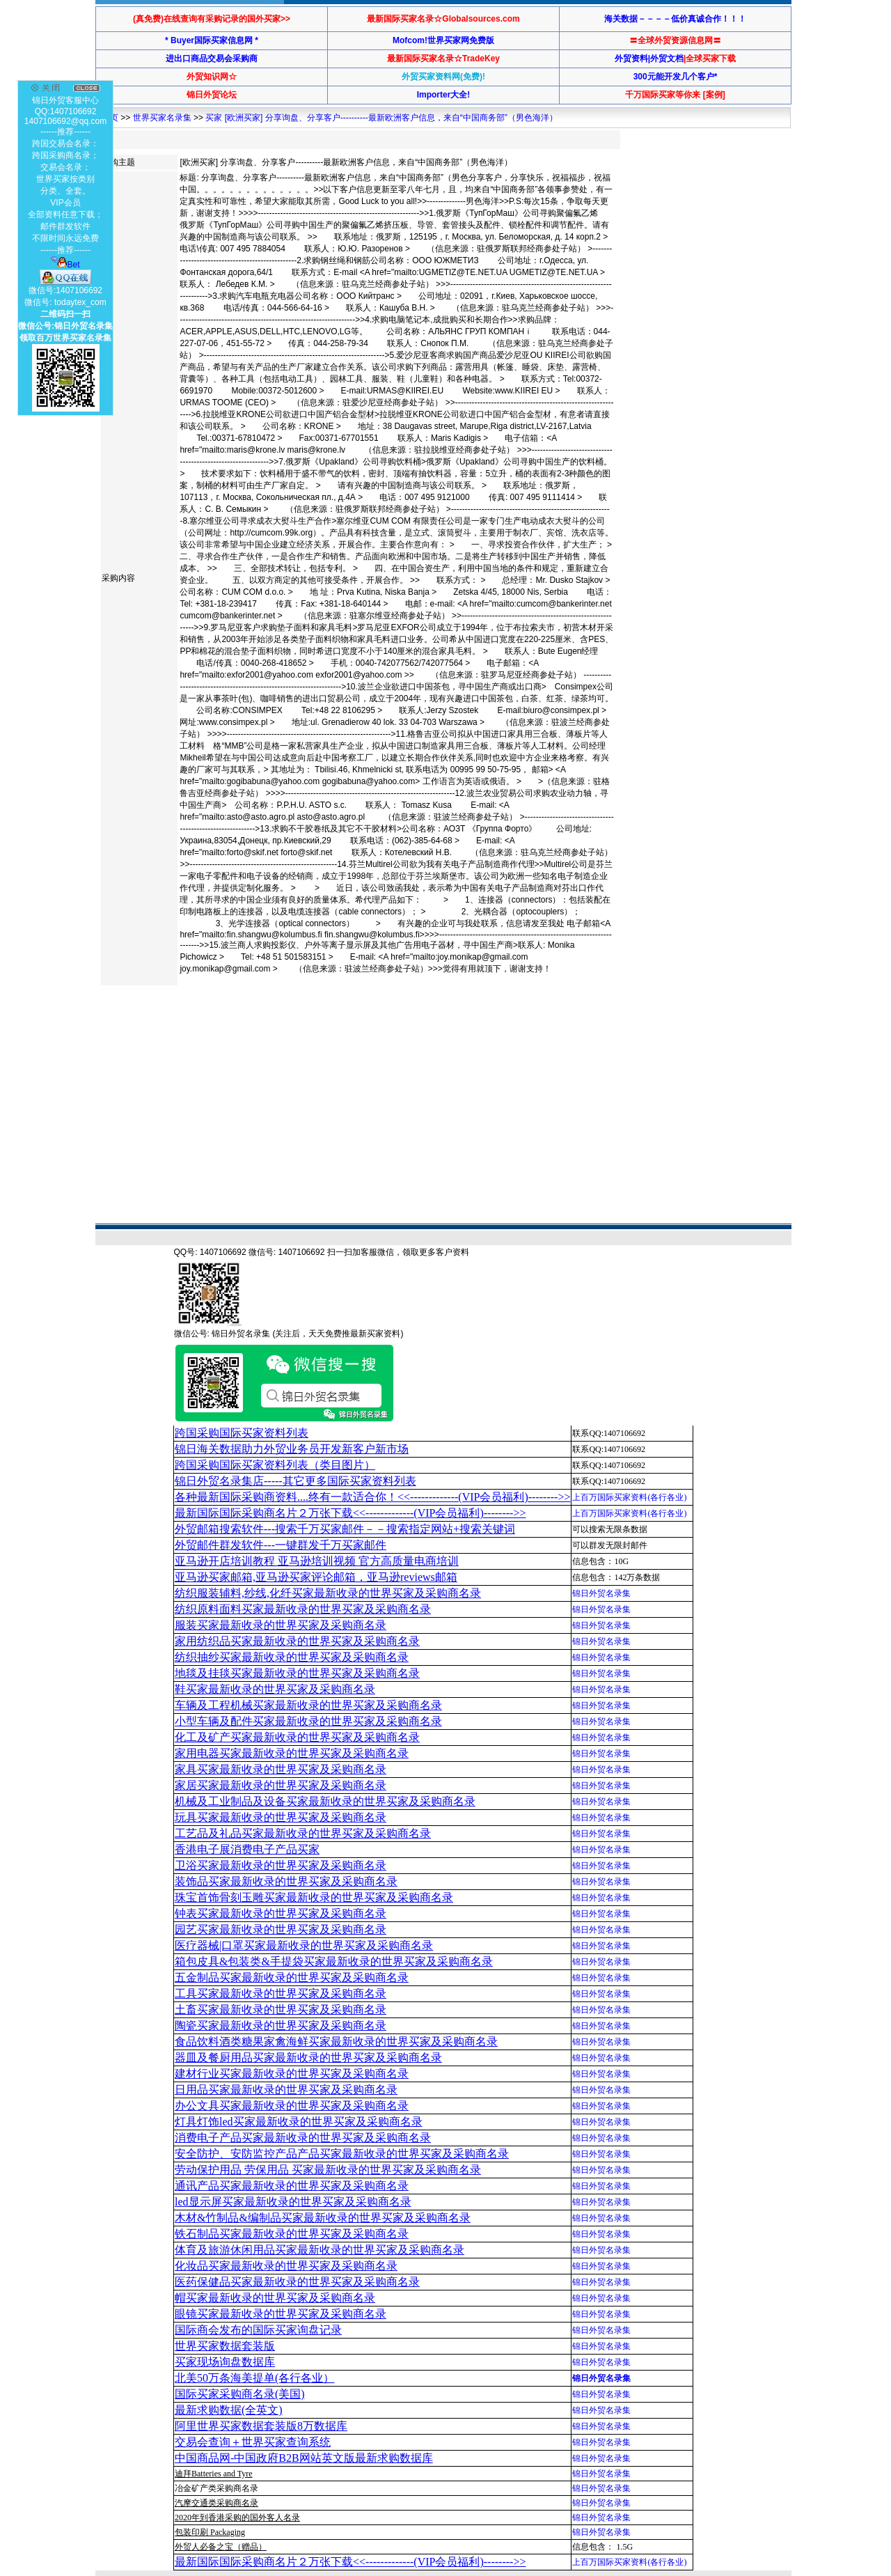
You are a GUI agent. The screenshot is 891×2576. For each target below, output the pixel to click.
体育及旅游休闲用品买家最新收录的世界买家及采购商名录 (319, 2250)
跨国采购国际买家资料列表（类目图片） (275, 1465)
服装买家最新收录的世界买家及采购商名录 (280, 1625)
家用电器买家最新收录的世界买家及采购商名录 (292, 1753)
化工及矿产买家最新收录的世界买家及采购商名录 (297, 1737)
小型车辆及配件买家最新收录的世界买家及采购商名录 (308, 1721)
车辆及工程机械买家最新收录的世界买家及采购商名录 (308, 1705)
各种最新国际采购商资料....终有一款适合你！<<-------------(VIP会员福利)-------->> (372, 1497)
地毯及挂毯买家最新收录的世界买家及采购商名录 (297, 1673)
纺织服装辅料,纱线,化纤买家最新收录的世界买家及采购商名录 (328, 1593)
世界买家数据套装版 (225, 2346)
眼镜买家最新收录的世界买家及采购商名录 (280, 2314)
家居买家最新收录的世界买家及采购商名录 (280, 1785)
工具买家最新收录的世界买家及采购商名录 (280, 1993)
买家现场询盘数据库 (225, 2362)
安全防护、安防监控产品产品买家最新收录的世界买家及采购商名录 (342, 2154)
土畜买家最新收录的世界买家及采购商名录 (280, 2009)
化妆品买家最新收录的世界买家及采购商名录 (286, 2266)
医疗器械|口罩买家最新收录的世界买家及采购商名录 (304, 1945)
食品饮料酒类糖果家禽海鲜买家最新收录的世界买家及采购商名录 (336, 2041)
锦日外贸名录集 (601, 1593)
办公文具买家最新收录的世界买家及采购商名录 (292, 2105)
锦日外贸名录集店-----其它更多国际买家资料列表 (295, 1481)
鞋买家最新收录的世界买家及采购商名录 (275, 1689)
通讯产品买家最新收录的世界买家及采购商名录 (292, 2186)
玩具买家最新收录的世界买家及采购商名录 (280, 1817)
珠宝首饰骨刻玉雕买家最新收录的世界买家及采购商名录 (314, 1897)
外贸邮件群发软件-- (280, 1545)
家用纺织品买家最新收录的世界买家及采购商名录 (297, 1641)
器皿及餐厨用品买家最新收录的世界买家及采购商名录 (308, 2057)
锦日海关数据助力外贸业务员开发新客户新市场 (292, 1449)
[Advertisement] (353, 1035)
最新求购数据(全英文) (229, 2410)
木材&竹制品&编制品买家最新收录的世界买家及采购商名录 (323, 2218)
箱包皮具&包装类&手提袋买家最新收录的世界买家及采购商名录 (334, 1961)
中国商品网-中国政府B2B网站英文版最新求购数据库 (304, 2458)
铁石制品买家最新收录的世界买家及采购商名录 (292, 2234)
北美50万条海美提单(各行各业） (254, 2378)
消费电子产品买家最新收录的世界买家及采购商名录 (303, 2138)
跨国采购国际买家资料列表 (241, 1433)
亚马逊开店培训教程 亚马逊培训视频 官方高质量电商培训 (317, 1561)
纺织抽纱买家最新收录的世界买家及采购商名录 (292, 1657)
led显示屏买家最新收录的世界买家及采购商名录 (293, 2202)
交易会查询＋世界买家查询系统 (253, 2442)
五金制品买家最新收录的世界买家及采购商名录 (292, 1977)
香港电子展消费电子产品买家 (247, 1849)
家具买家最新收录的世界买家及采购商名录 (280, 1769)
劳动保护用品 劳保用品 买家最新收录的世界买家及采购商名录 (328, 2170)
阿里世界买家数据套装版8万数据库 (261, 2426)
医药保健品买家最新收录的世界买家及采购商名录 (297, 2282)
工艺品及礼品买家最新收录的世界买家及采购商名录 (303, 1833)
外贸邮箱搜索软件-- (345, 1529)
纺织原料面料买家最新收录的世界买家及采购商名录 (303, 1609)
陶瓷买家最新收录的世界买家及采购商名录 (280, 2025)
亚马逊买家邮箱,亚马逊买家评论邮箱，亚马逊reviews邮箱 (316, 1577)
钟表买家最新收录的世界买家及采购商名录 (280, 1913)
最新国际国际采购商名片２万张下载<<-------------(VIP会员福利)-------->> (350, 1513)
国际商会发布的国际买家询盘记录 (258, 2330)
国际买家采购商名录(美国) (240, 2394)
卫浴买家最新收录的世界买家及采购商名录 (280, 1865)
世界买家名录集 (162, 118)
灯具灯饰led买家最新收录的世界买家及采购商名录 (299, 2122)
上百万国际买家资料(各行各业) (629, 1497)
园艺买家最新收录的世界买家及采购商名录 (280, 1929)
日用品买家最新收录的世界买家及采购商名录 (286, 2089)
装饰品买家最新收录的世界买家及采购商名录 (286, 1881)
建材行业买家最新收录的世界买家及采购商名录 (292, 2073)
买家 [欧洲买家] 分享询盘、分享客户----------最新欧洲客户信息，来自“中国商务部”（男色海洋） (381, 118)
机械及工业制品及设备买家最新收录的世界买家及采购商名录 (325, 1801)
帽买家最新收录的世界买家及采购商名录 (275, 2298)
